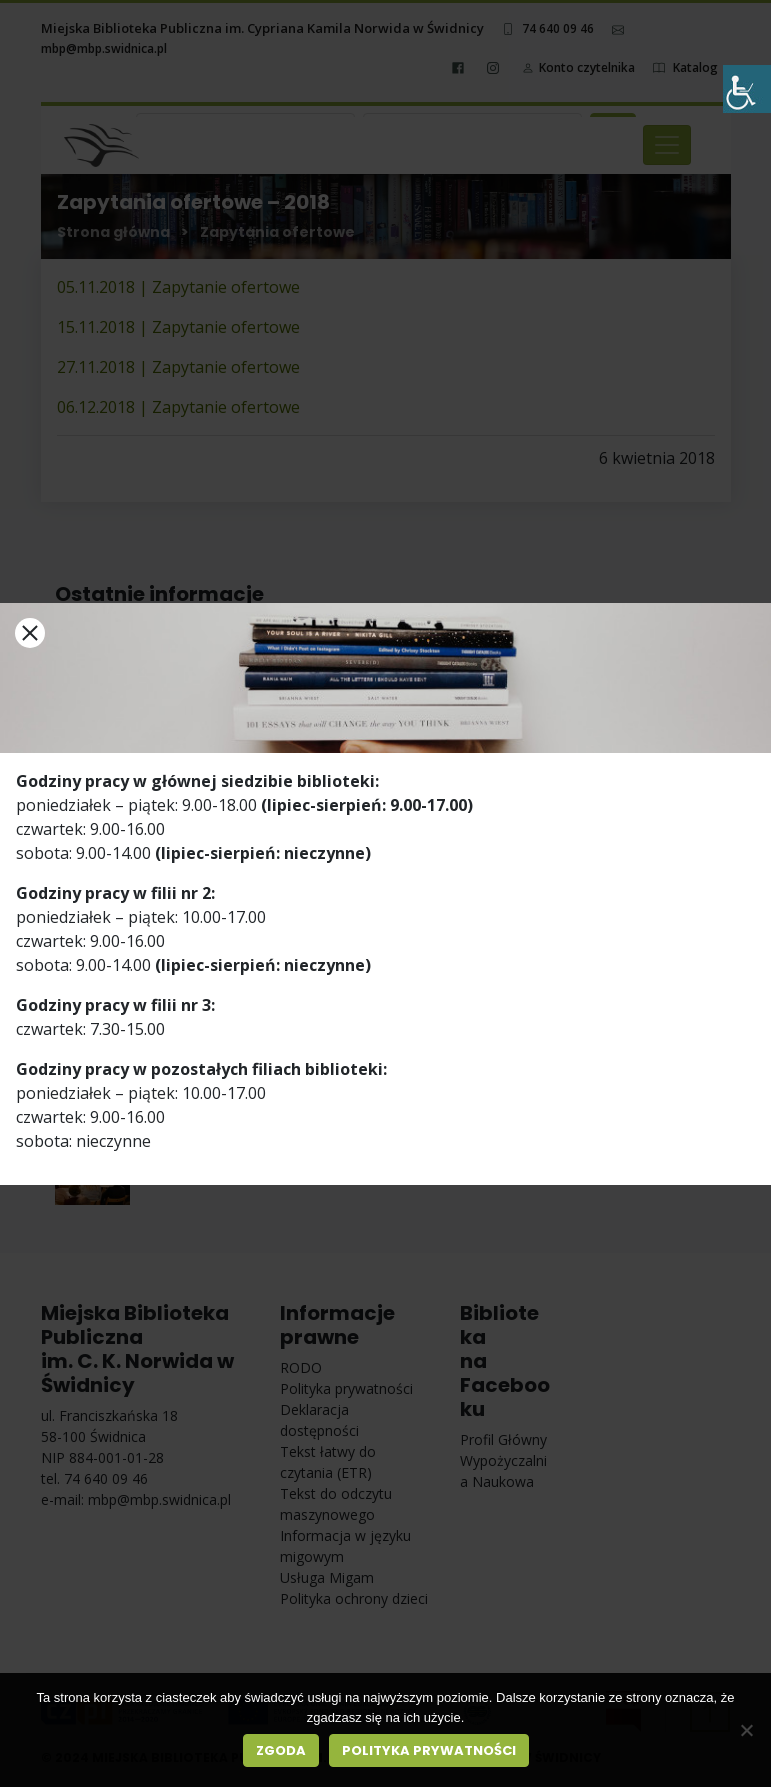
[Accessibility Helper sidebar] (747, 89)
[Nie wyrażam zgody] (746, 1730)
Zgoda (281, 1750)
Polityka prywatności (429, 1750)
